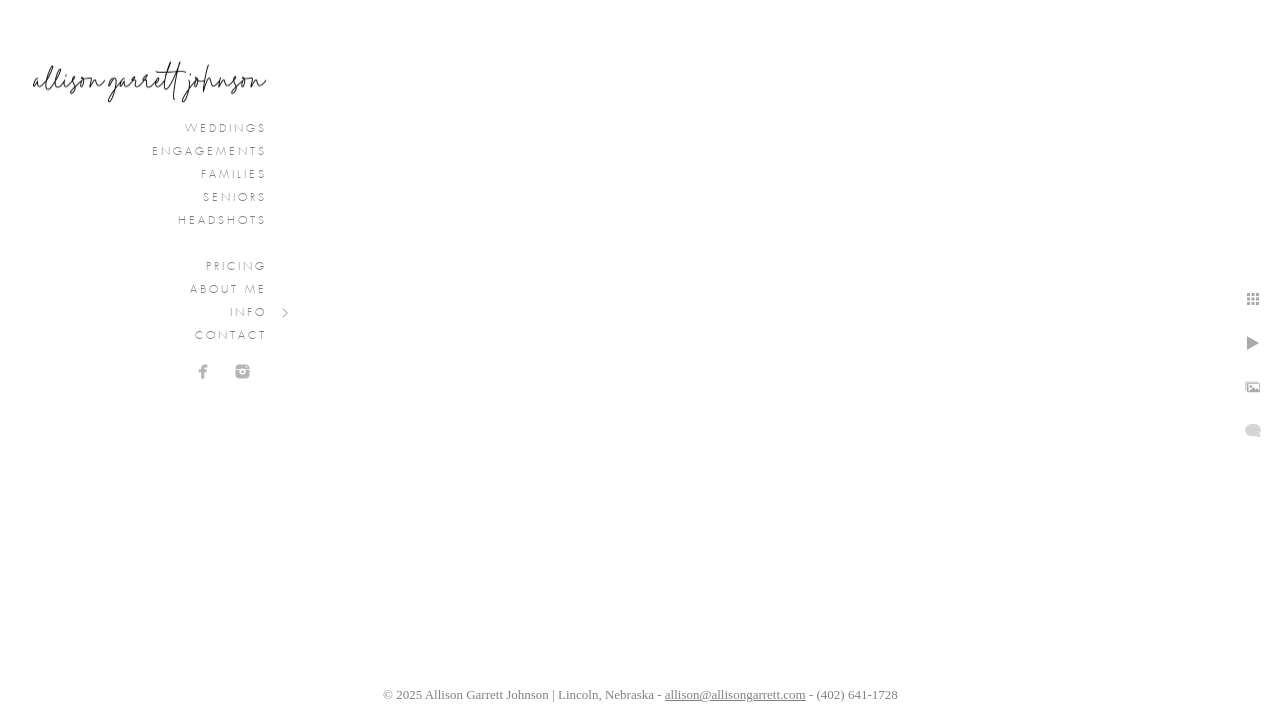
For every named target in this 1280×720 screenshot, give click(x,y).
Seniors (235, 198)
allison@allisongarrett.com (735, 694)
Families (234, 175)
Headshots (222, 221)
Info (248, 313)
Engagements (209, 152)
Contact (231, 336)
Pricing (236, 267)
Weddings (226, 129)
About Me (228, 290)
